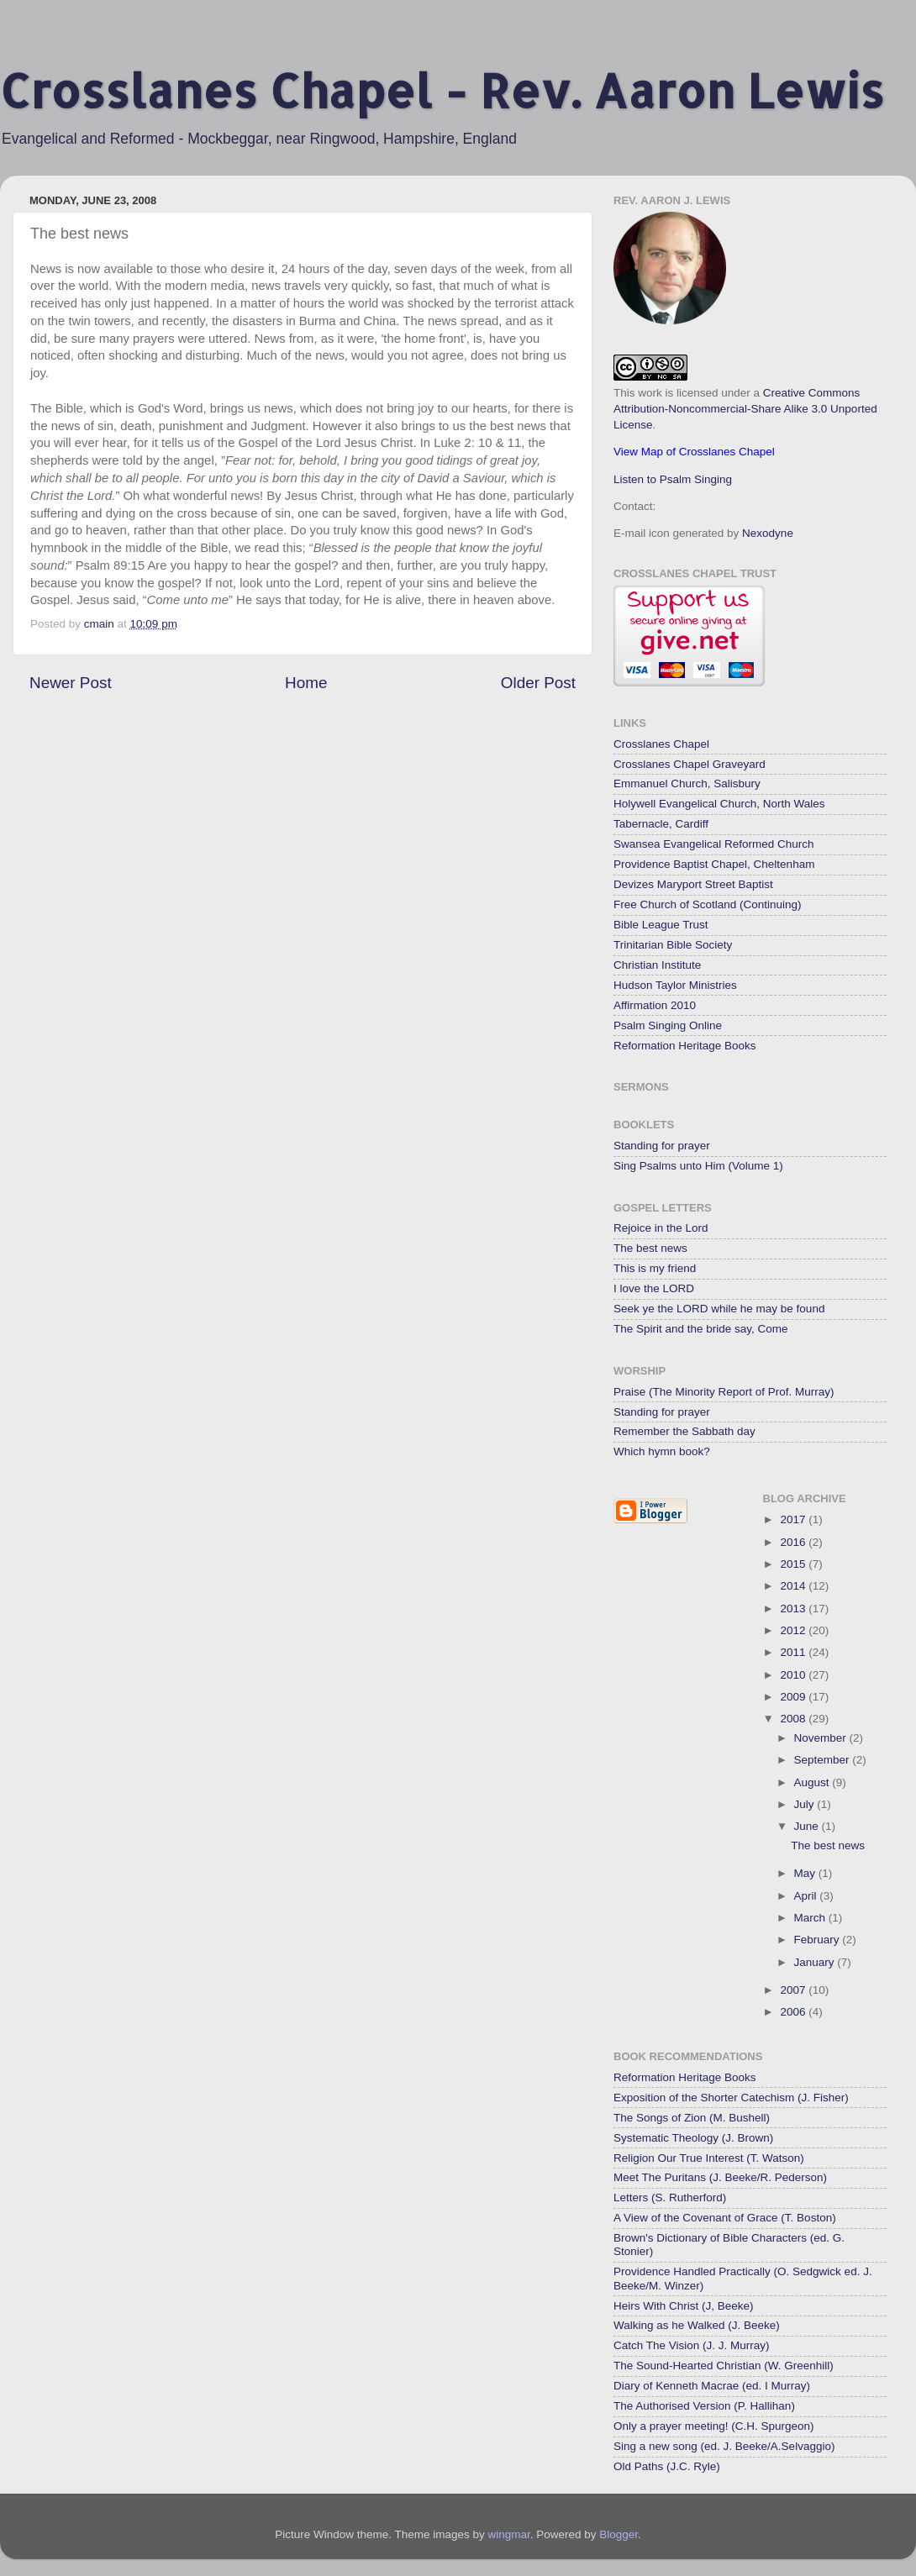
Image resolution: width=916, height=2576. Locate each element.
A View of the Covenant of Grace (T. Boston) (724, 2217)
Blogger (618, 2534)
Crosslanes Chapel (661, 744)
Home (306, 682)
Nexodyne (767, 533)
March (811, 1917)
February (818, 1939)
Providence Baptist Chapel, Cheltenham (713, 864)
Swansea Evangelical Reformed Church (713, 844)
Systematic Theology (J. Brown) (693, 2138)
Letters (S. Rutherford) (669, 2197)
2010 (794, 1675)
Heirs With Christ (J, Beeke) (683, 2306)
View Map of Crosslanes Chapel (694, 451)
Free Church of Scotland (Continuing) (707, 904)
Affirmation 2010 (654, 1005)
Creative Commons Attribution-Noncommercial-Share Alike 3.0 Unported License (745, 408)
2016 (794, 1542)
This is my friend (654, 1268)
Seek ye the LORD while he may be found (718, 1308)
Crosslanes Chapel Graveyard (689, 764)
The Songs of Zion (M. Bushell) (691, 2117)
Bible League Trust (660, 924)
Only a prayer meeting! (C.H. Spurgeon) (713, 2426)
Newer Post (70, 682)
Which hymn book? (661, 1451)
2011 (794, 1652)
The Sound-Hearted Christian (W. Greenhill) (723, 2365)
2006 (794, 2012)
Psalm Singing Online (667, 1025)
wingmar (508, 2534)
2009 (794, 1696)
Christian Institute (657, 965)
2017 (794, 1519)
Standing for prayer (661, 1145)
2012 (794, 1630)
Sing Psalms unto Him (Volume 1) (698, 1165)
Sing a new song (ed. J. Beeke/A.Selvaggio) (723, 2446)
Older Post (538, 682)
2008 (794, 1718)
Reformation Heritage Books (684, 1045)
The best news (650, 1248)
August (813, 1782)
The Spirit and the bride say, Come (700, 1328)
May (806, 1873)
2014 (794, 1586)
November (822, 1738)
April (807, 1896)
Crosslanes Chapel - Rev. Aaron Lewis (442, 90)
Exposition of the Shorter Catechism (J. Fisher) (731, 2097)
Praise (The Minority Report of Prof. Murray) (723, 1391)
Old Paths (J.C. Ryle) (666, 2466)
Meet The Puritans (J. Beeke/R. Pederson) (720, 2177)
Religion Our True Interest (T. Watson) (708, 2158)
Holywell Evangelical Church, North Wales (719, 803)
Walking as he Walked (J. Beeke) (696, 2325)
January (816, 1962)
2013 (794, 1608)
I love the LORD (653, 1288)
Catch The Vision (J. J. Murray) (691, 2345)
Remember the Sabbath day (684, 1431)
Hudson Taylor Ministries (675, 985)
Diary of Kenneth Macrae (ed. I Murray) (711, 2385)
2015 (794, 1564)
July (806, 1804)
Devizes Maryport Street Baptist (693, 884)
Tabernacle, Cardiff (660, 823)
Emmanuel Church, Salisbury (687, 783)
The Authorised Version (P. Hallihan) (704, 2406)
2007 (794, 1990)
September (823, 1759)
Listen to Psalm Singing (672, 479)
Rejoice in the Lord (660, 1228)
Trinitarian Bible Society (672, 944)
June (808, 1826)
